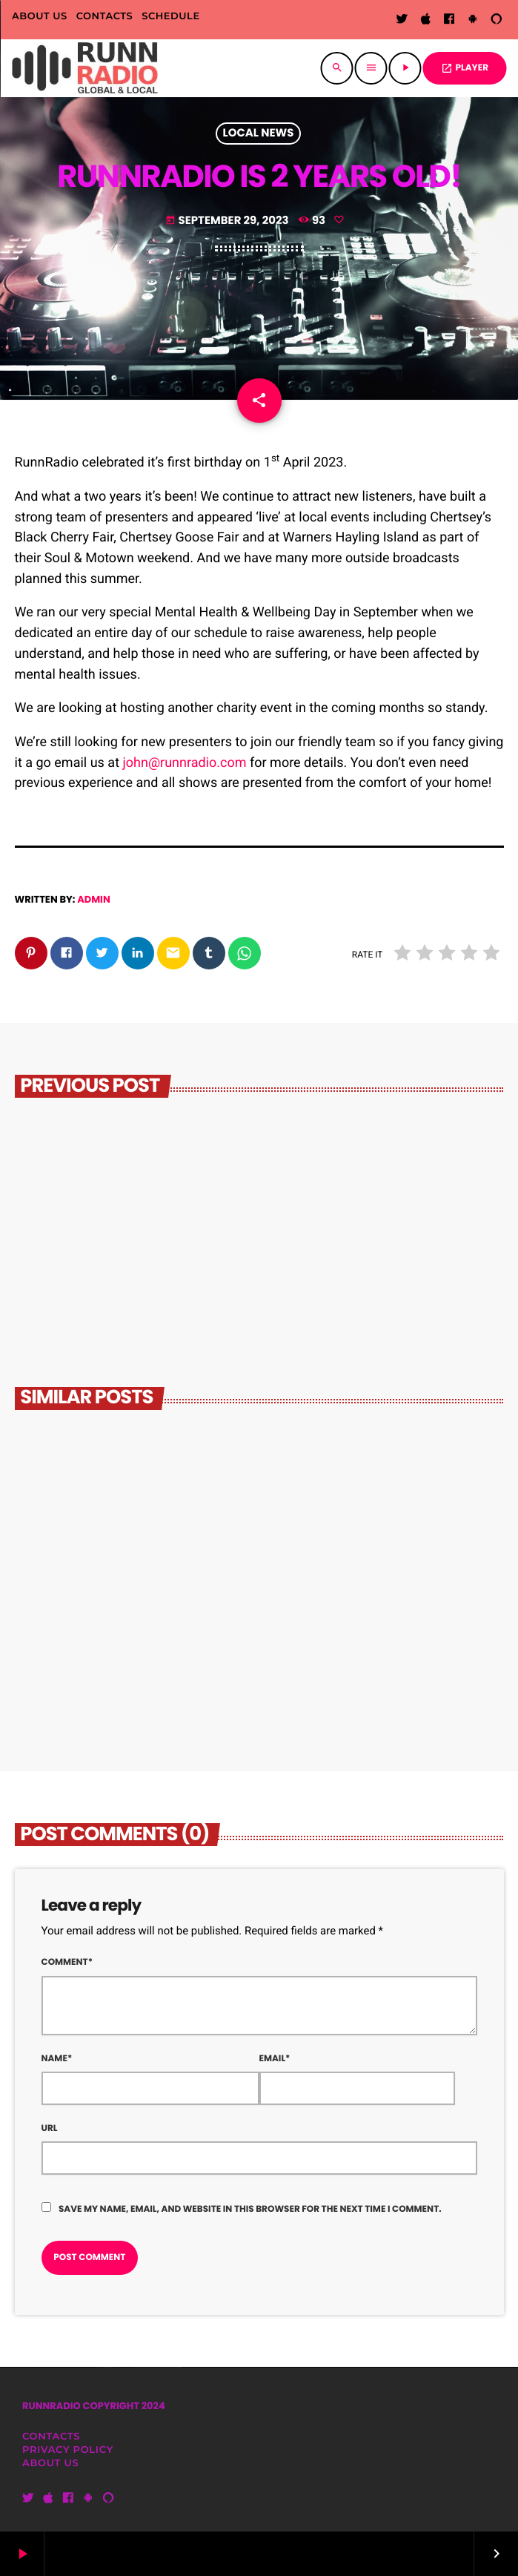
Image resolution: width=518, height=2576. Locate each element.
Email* (274, 2058)
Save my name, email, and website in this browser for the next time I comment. (250, 2209)
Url (49, 2128)
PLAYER (464, 68)
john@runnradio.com (185, 763)
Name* (57, 2058)
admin (93, 899)
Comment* (67, 1962)
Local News (258, 134)
